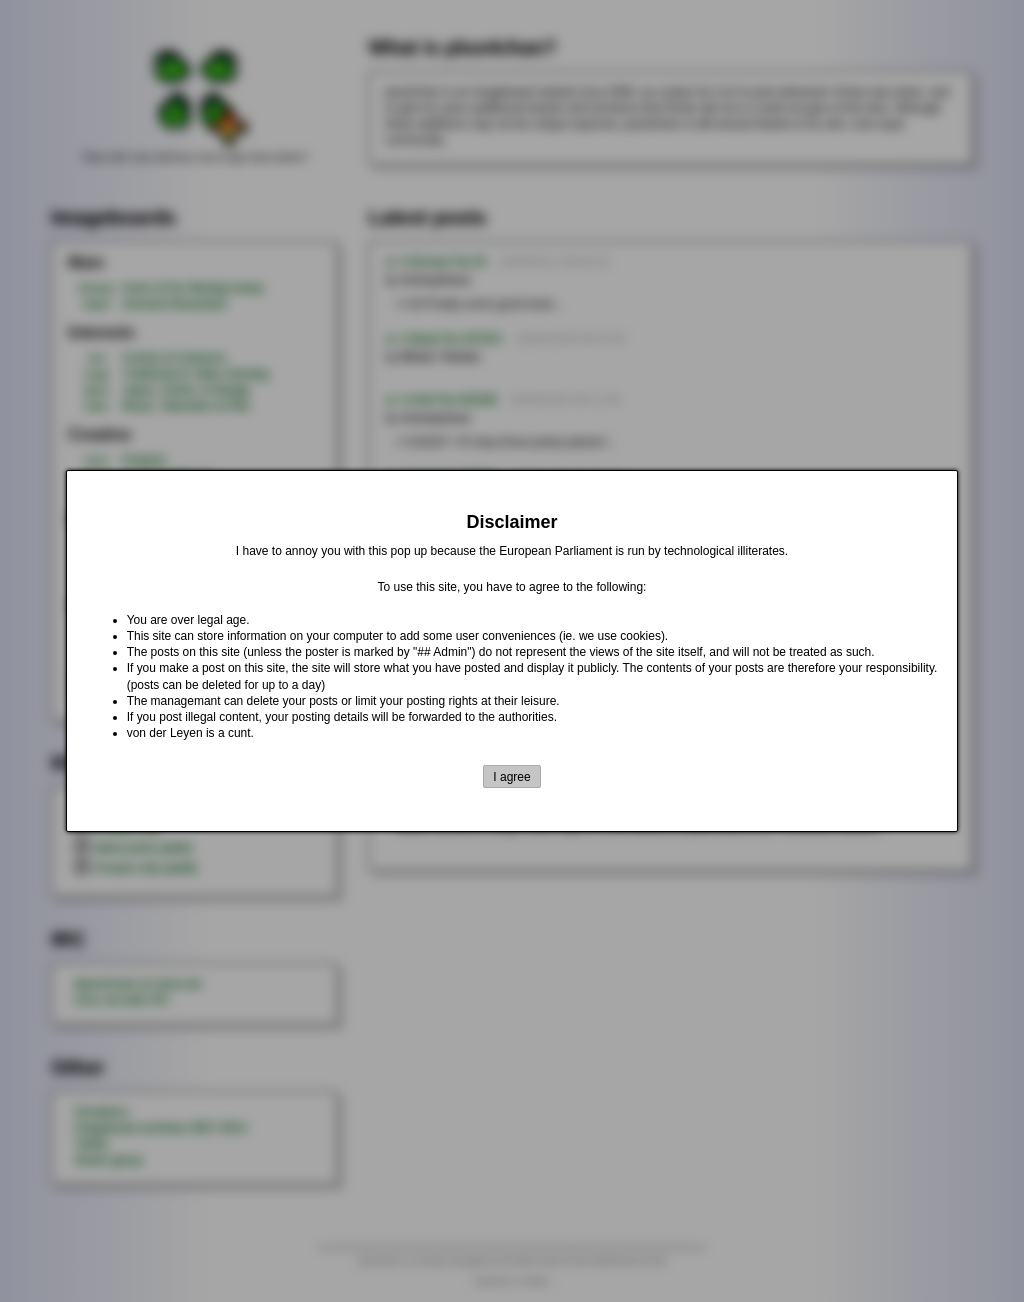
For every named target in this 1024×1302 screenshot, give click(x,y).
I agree (511, 777)
